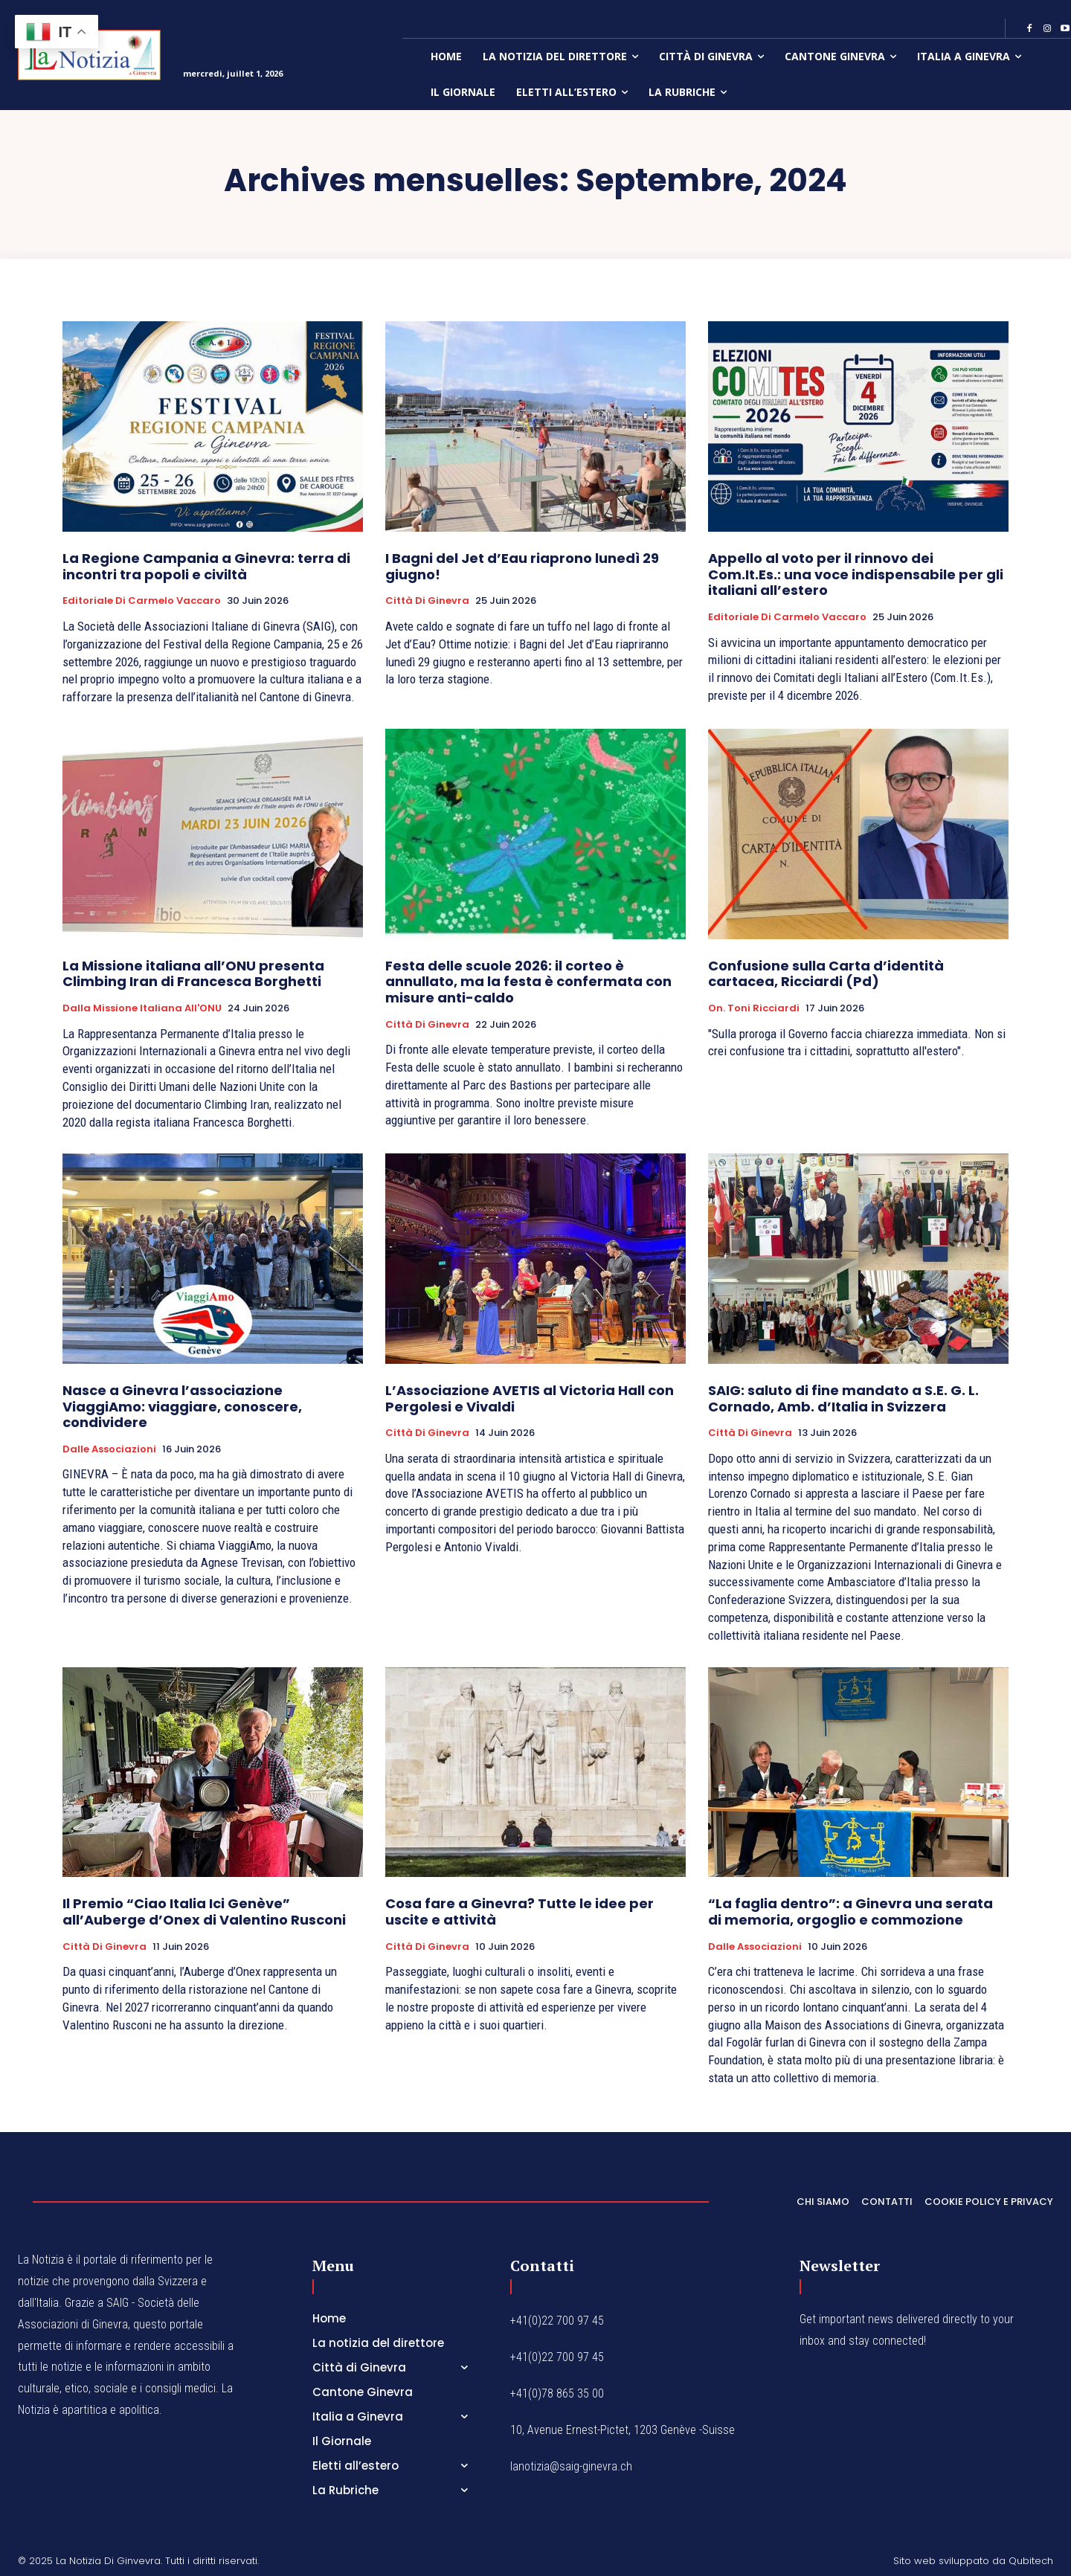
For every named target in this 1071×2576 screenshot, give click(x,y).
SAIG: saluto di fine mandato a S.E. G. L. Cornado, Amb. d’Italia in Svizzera (843, 1398)
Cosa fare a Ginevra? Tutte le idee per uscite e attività (519, 1911)
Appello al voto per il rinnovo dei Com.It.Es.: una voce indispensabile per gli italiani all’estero (855, 574)
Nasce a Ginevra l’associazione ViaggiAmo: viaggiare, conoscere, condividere (182, 1406)
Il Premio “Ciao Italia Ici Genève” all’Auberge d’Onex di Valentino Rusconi (204, 1911)
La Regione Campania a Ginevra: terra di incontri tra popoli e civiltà (206, 566)
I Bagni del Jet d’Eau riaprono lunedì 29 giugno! (522, 566)
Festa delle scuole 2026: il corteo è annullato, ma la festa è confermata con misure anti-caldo (528, 981)
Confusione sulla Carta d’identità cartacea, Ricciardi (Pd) (826, 973)
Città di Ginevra (427, 601)
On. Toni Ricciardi (754, 1008)
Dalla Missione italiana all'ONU (142, 1008)
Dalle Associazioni (109, 1449)
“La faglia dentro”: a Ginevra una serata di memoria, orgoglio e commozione (850, 1911)
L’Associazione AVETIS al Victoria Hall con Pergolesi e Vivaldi (529, 1398)
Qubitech (1031, 2561)
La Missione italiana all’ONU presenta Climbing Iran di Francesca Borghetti (193, 973)
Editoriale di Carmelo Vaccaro (141, 601)
